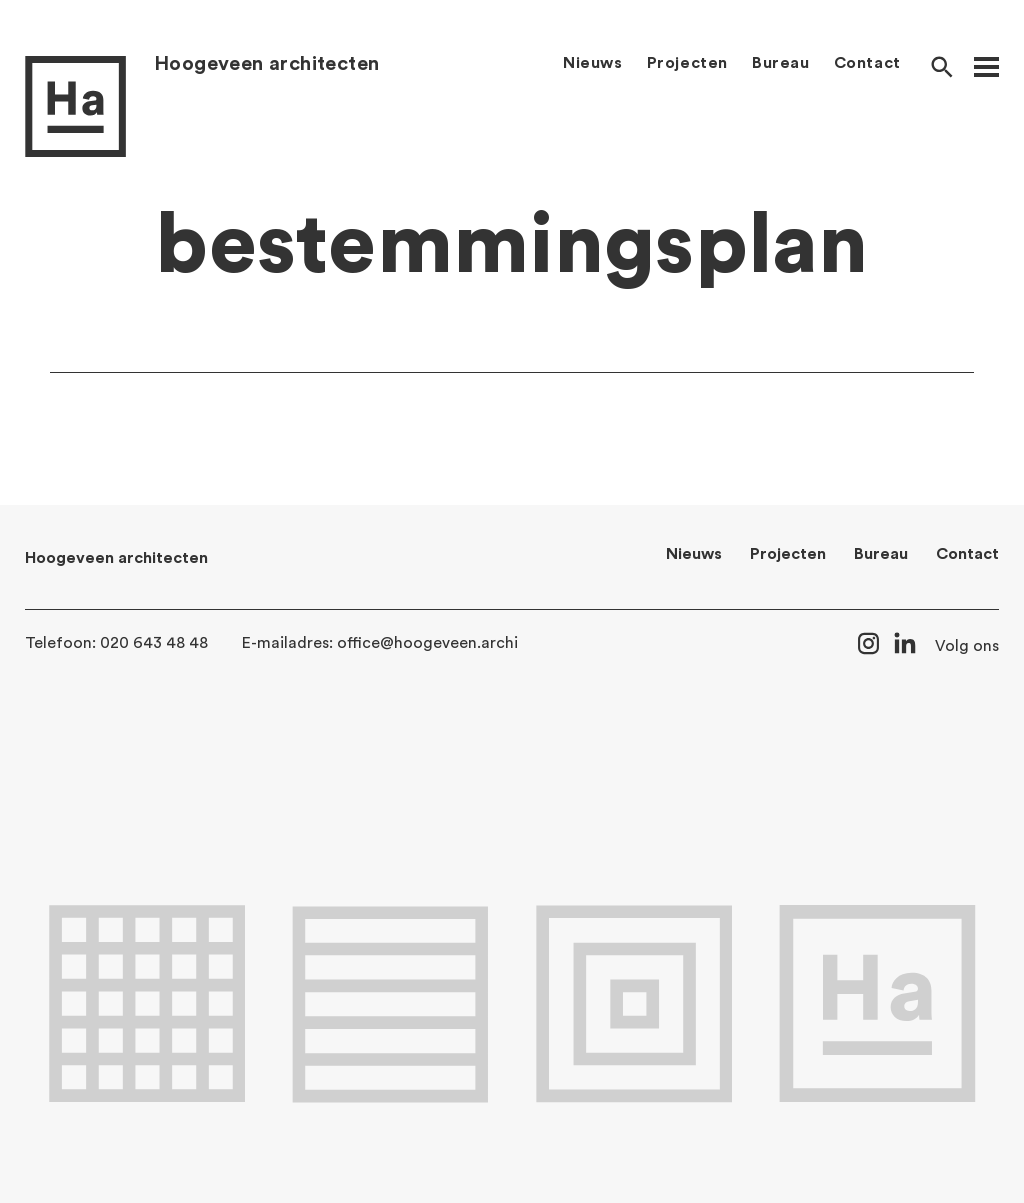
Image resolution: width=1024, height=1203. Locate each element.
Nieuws (593, 63)
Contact (867, 63)
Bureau (781, 63)
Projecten (687, 63)
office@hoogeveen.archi (427, 643)
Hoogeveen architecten (266, 64)
